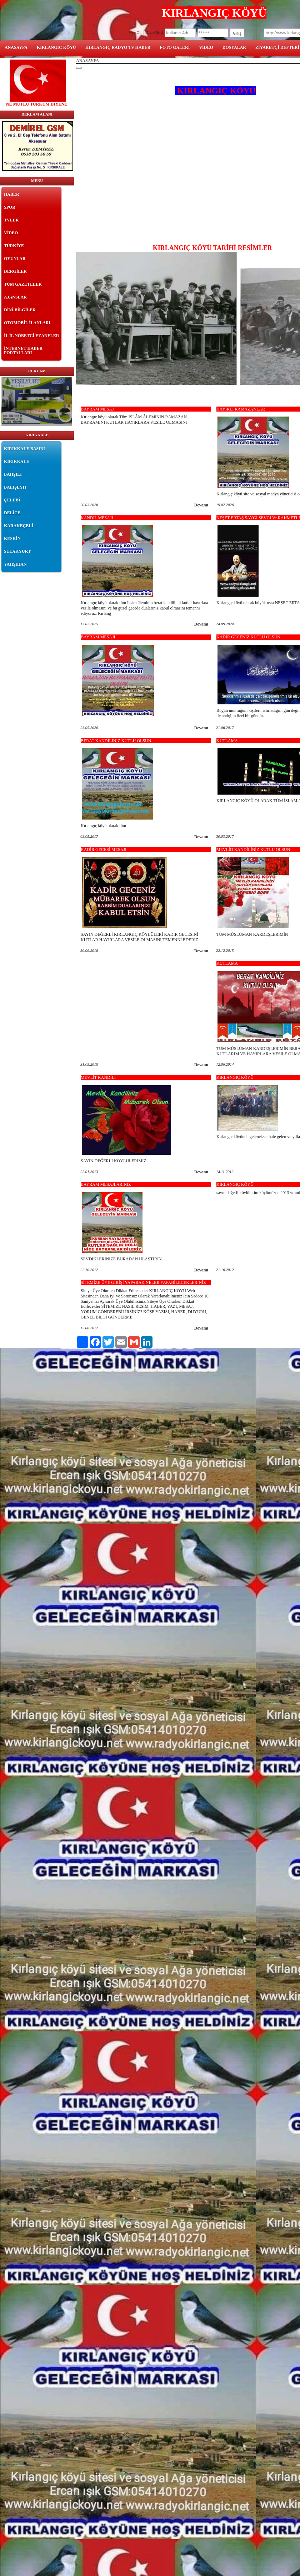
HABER (11, 194)
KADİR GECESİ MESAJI (103, 849)
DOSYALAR (234, 47)
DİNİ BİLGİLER (20, 309)
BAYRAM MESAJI (98, 636)
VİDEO (206, 47)
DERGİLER (15, 271)
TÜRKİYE (14, 245)
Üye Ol (135, 32)
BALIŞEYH (15, 487)
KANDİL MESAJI (97, 517)
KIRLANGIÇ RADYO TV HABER (118, 47)
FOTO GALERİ (175, 47)
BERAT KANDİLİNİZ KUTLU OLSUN (116, 740)
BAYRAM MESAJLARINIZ (106, 1184)
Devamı (201, 505)
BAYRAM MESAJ (97, 409)
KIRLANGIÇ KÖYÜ (235, 1077)
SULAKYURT (17, 551)
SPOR (9, 207)
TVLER (11, 220)
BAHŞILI (13, 474)
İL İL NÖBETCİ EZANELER (31, 335)
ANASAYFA (16, 47)
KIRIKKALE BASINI (24, 448)
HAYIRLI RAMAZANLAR (240, 409)
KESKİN (12, 538)
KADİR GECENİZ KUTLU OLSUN (248, 636)
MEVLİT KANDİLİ (98, 1077)
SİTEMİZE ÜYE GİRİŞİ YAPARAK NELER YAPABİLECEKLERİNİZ (143, 1282)
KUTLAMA (227, 740)
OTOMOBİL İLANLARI (27, 322)
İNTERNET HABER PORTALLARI (23, 350)
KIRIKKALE (16, 461)
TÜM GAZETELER (23, 284)
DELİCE (12, 512)
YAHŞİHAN (15, 564)
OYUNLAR (15, 258)
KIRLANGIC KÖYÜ (56, 47)
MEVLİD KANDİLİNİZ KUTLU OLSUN (253, 849)
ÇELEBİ (12, 500)
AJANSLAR (15, 297)
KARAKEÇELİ (18, 525)
